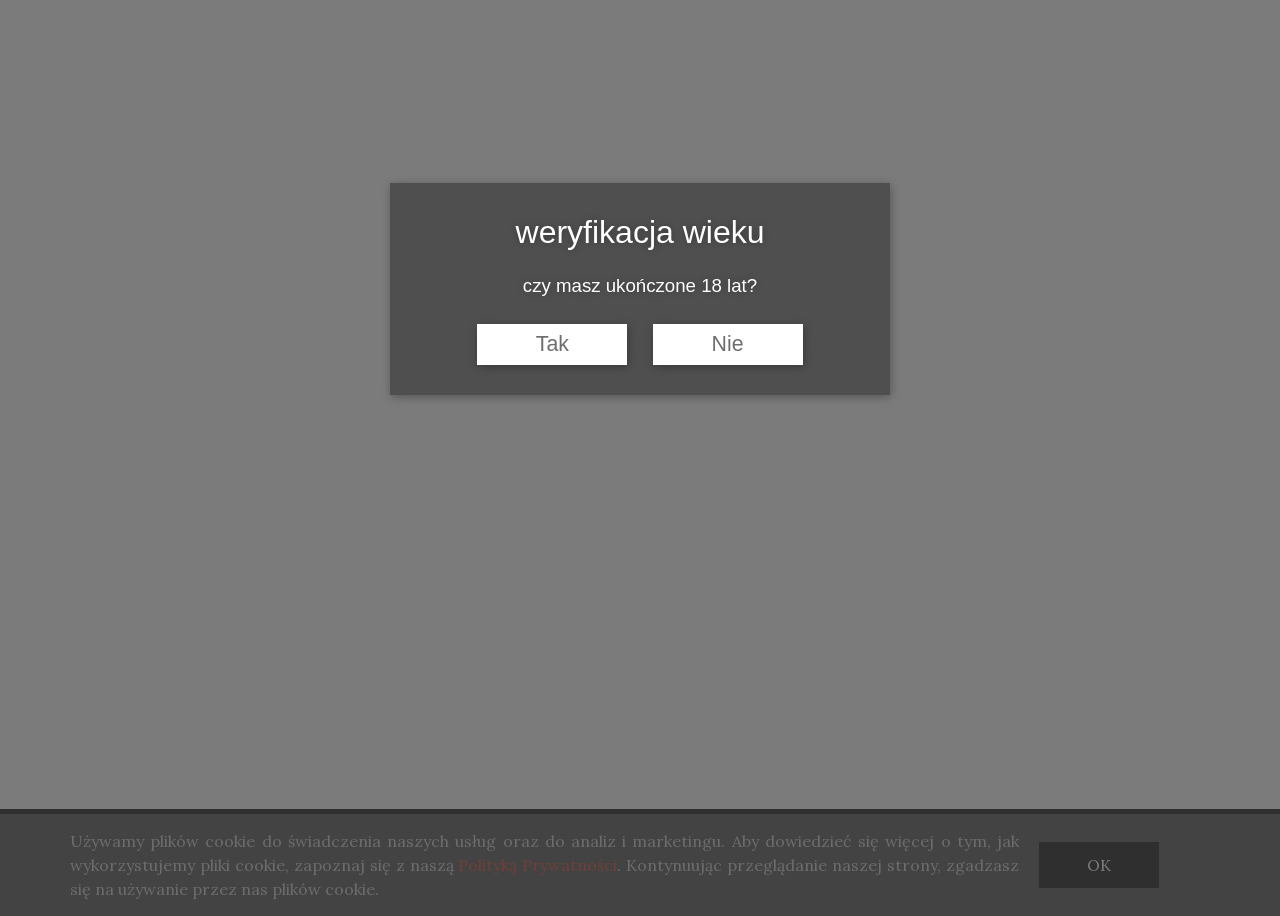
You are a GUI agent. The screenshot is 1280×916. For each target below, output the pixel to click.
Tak (552, 344)
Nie (728, 344)
